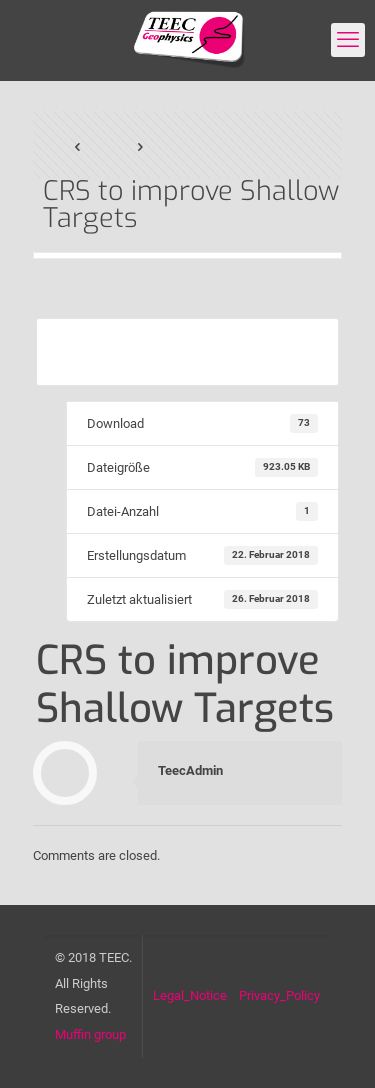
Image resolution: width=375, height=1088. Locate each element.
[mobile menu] (348, 40)
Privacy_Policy (279, 995)
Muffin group (90, 1034)
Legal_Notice (190, 995)
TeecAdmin (190, 770)
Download (187, 351)
